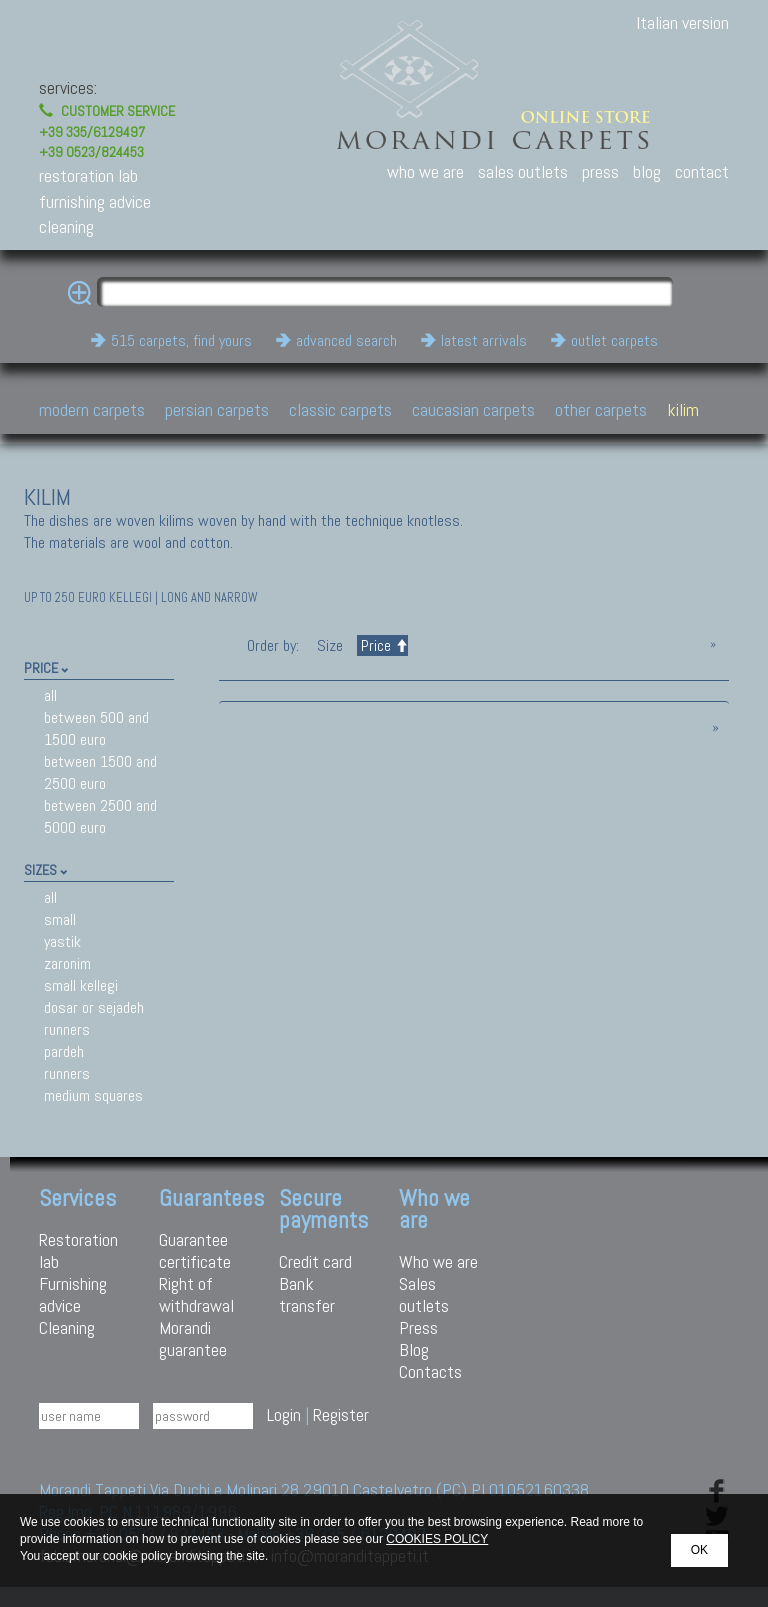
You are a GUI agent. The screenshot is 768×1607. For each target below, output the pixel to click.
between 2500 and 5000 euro (100, 816)
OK (699, 1550)
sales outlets (523, 171)
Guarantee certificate (195, 1250)
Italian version (682, 22)
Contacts (430, 1371)
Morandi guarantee (193, 1338)
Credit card (315, 1261)
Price (382, 645)
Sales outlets (424, 1294)
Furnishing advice (73, 1294)
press (600, 171)
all (50, 695)
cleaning (66, 226)
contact (702, 171)
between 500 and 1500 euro (96, 728)
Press (418, 1327)
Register (341, 1414)
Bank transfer (307, 1294)
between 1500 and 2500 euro (100, 772)
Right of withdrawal (196, 1294)
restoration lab (88, 175)
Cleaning (67, 1327)
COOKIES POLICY (437, 1539)
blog (647, 171)
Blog (414, 1349)
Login (284, 1414)
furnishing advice (95, 201)
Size (330, 645)
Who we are (438, 1261)
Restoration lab (78, 1250)
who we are (425, 171)
